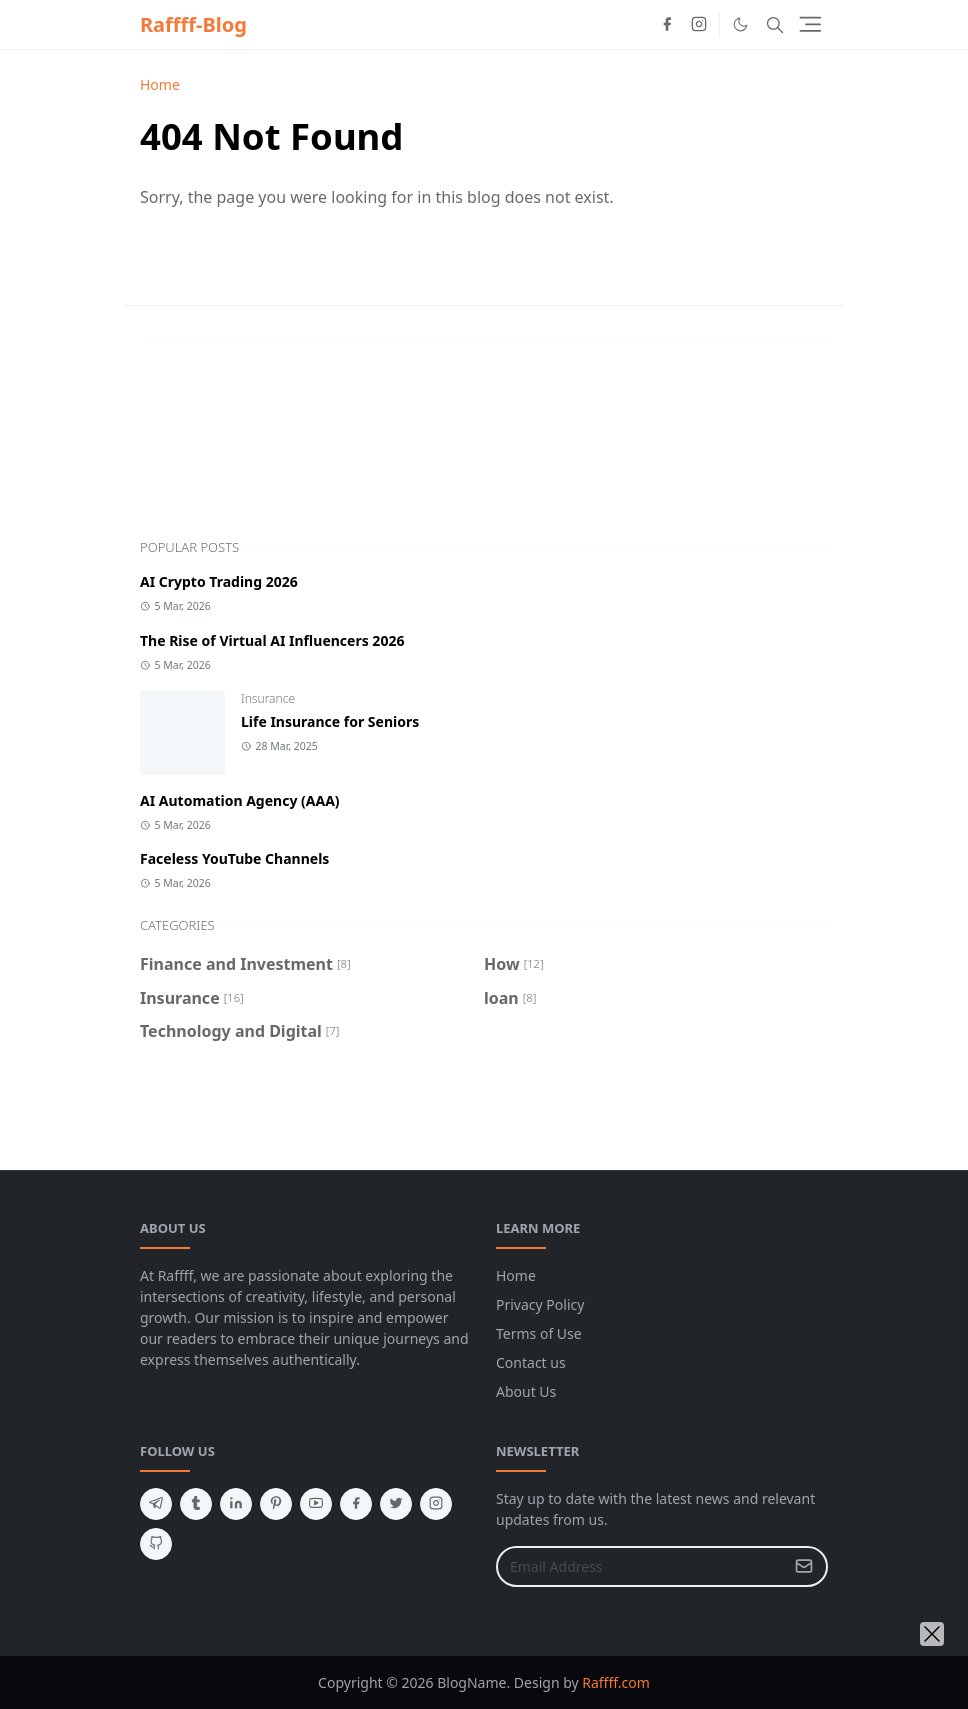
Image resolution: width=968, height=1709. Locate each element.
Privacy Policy (540, 1304)
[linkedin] (236, 1504)
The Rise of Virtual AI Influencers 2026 (272, 640)
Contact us (531, 1362)
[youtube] (316, 1504)
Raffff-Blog (193, 24)
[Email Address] (640, 1566)
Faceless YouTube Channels (234, 858)
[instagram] (699, 25)
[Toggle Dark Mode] (740, 24)
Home (516, 1275)
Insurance (268, 698)
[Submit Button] (804, 1566)
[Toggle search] (775, 25)
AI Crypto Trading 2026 (219, 581)
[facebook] (667, 25)
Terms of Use (539, 1333)
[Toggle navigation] (810, 24)
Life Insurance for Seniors (330, 721)
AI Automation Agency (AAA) (240, 800)
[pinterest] (276, 1504)
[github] (156, 1544)
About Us (526, 1391)
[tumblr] (196, 1504)
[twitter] (396, 1504)
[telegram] (156, 1504)
